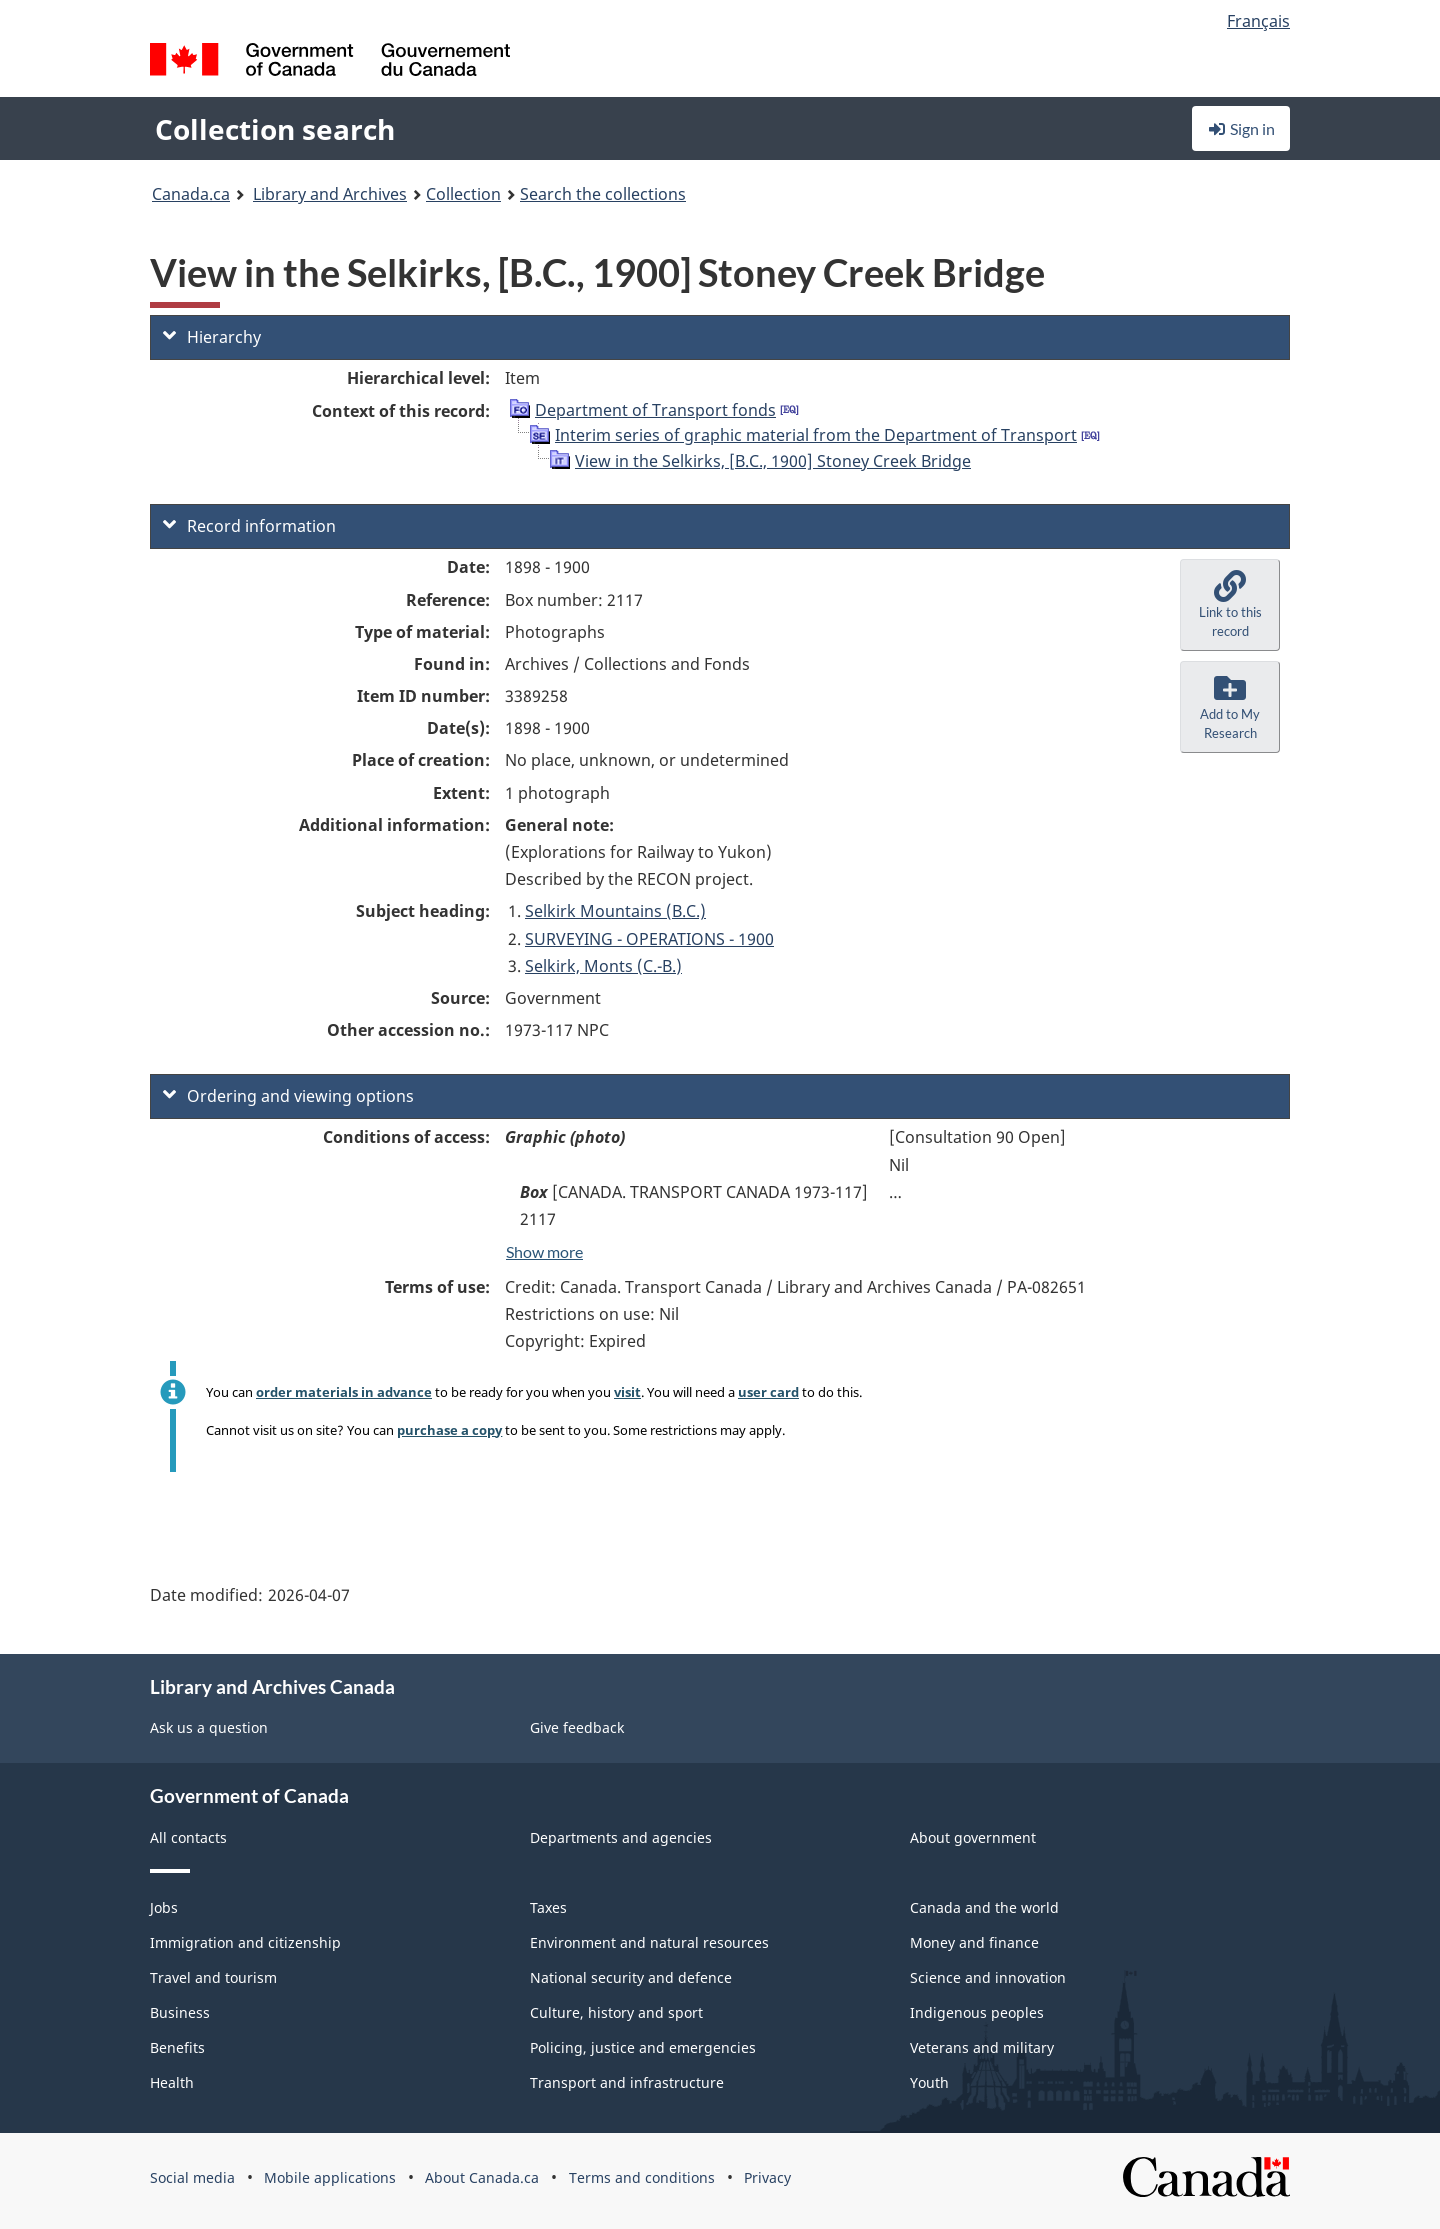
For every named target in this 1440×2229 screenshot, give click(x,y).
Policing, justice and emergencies (643, 2047)
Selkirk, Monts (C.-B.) (603, 966)
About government (973, 1837)
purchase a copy (449, 1430)
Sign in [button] (1241, 128)
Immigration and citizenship (245, 1942)
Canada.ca (191, 194)
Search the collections (603, 194)
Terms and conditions (642, 2177)
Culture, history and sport (616, 2012)
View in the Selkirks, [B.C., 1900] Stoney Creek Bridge (773, 461)
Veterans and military (982, 2047)
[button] (1230, 605)
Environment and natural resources (649, 1942)
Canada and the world (984, 1907)
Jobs (164, 1907)
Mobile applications (330, 2177)
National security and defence (631, 1977)
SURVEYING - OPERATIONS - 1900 (649, 939)
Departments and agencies (621, 1837)
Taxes (548, 1907)
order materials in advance (344, 1392)
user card (768, 1392)
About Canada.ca (482, 2177)
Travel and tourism (213, 1977)
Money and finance (974, 1942)
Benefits (177, 2047)
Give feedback (577, 1727)
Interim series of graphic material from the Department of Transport (816, 435)
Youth (929, 2082)
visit (627, 1392)
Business (180, 2012)
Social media (192, 2177)
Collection (463, 194)
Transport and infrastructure (627, 2082)
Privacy (767, 2177)
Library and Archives (330, 194)
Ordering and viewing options (288, 1096)
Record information (249, 526)
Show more (544, 1251)
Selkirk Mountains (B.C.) (615, 911)
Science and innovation (988, 1977)
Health (172, 2082)
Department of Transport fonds (655, 410)
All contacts (188, 1837)
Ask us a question (209, 1727)
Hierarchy (212, 337)
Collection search (275, 129)
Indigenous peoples (977, 2012)
